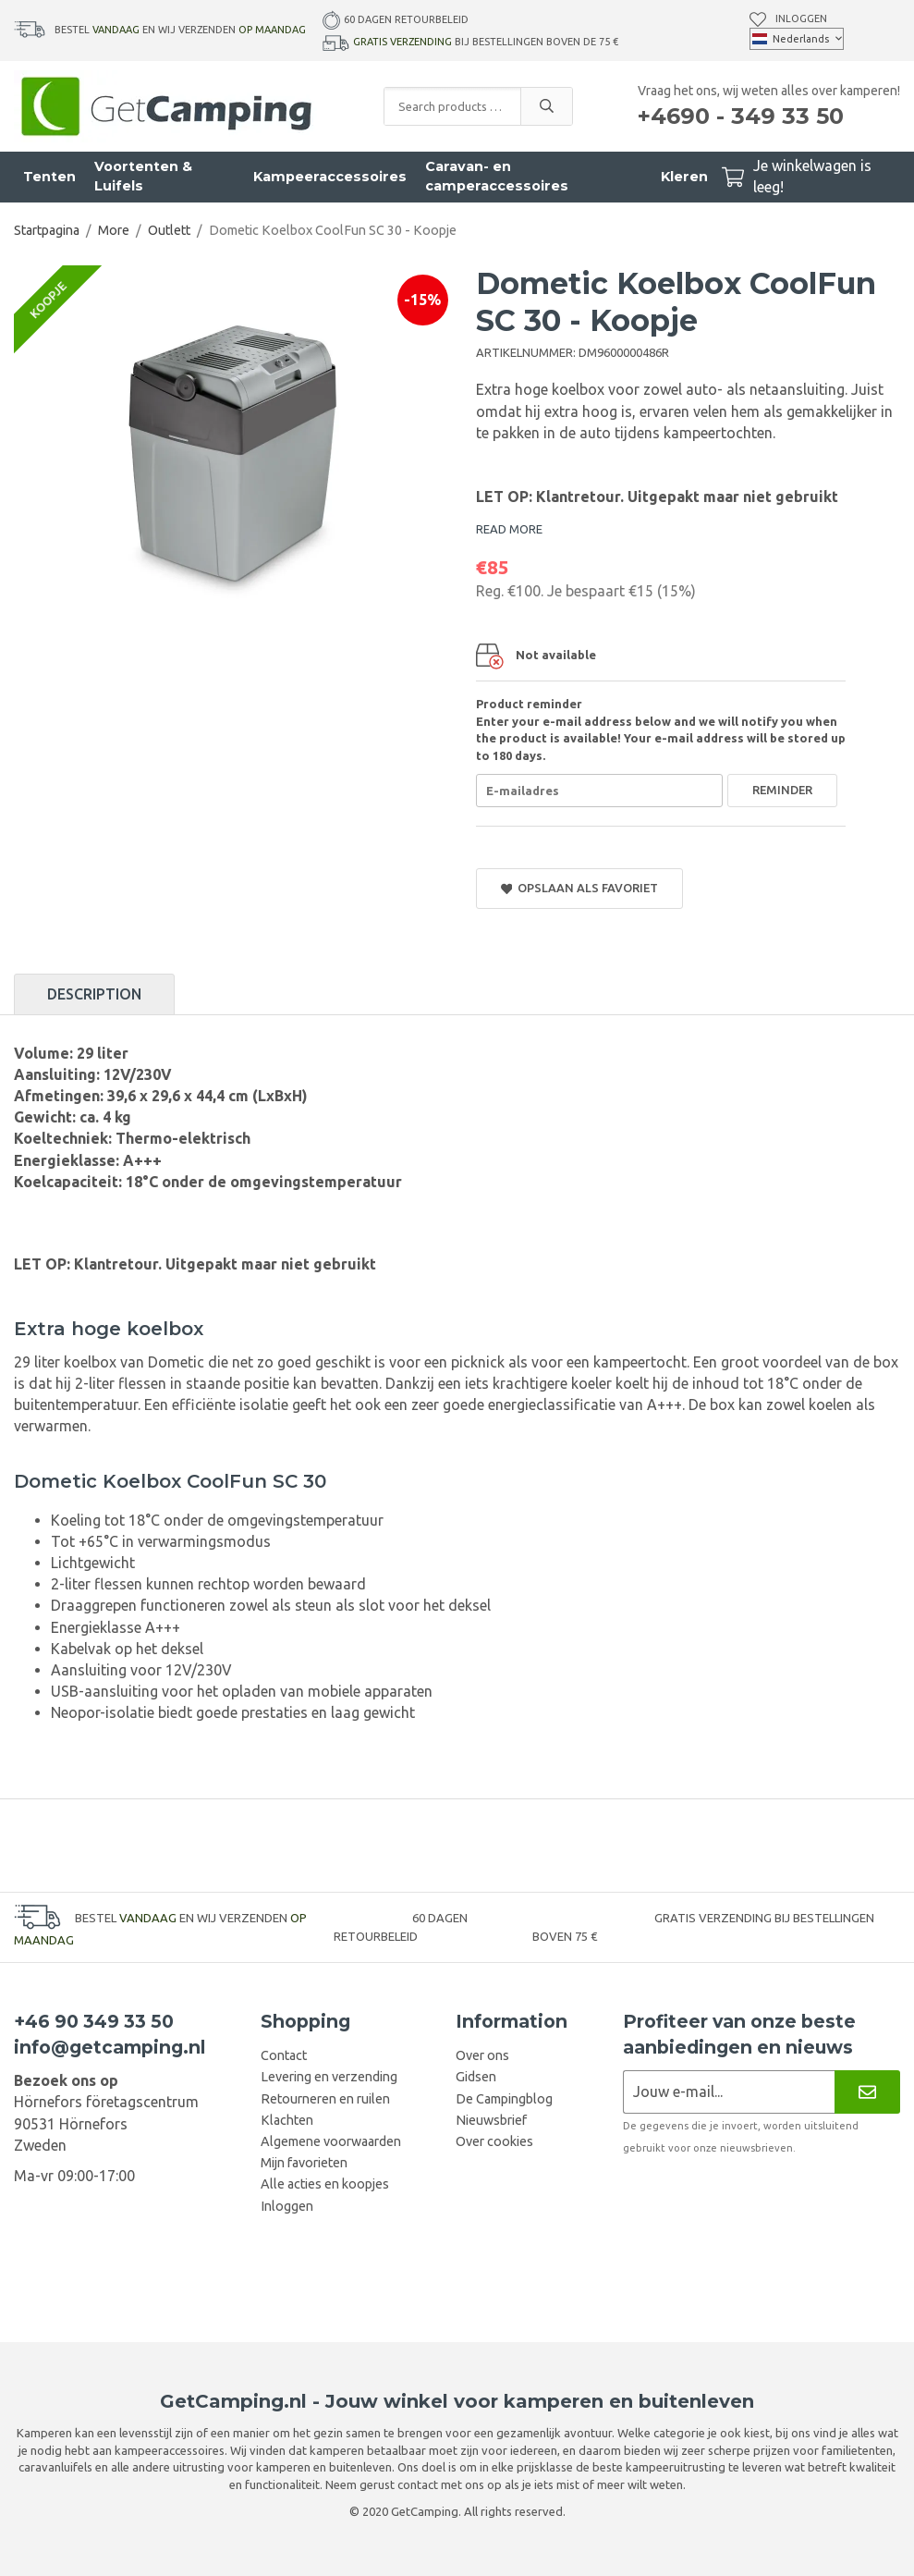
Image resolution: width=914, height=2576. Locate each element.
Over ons (482, 2055)
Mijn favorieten (304, 2162)
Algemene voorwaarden (331, 2141)
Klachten (287, 2120)
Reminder (782, 789)
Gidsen (476, 2076)
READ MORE (509, 528)
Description (94, 994)
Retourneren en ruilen (325, 2098)
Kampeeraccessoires (330, 176)
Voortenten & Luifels (143, 176)
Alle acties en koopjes (325, 2184)
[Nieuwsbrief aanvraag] (729, 2092)
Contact (284, 2055)
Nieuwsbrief (491, 2120)
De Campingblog (504, 2098)
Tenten (49, 176)
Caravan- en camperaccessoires (496, 176)
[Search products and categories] (452, 106)
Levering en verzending (329, 2076)
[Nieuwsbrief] (867, 2092)
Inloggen (801, 18)
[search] (546, 106)
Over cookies (494, 2141)
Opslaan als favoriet (580, 888)
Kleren (684, 176)
